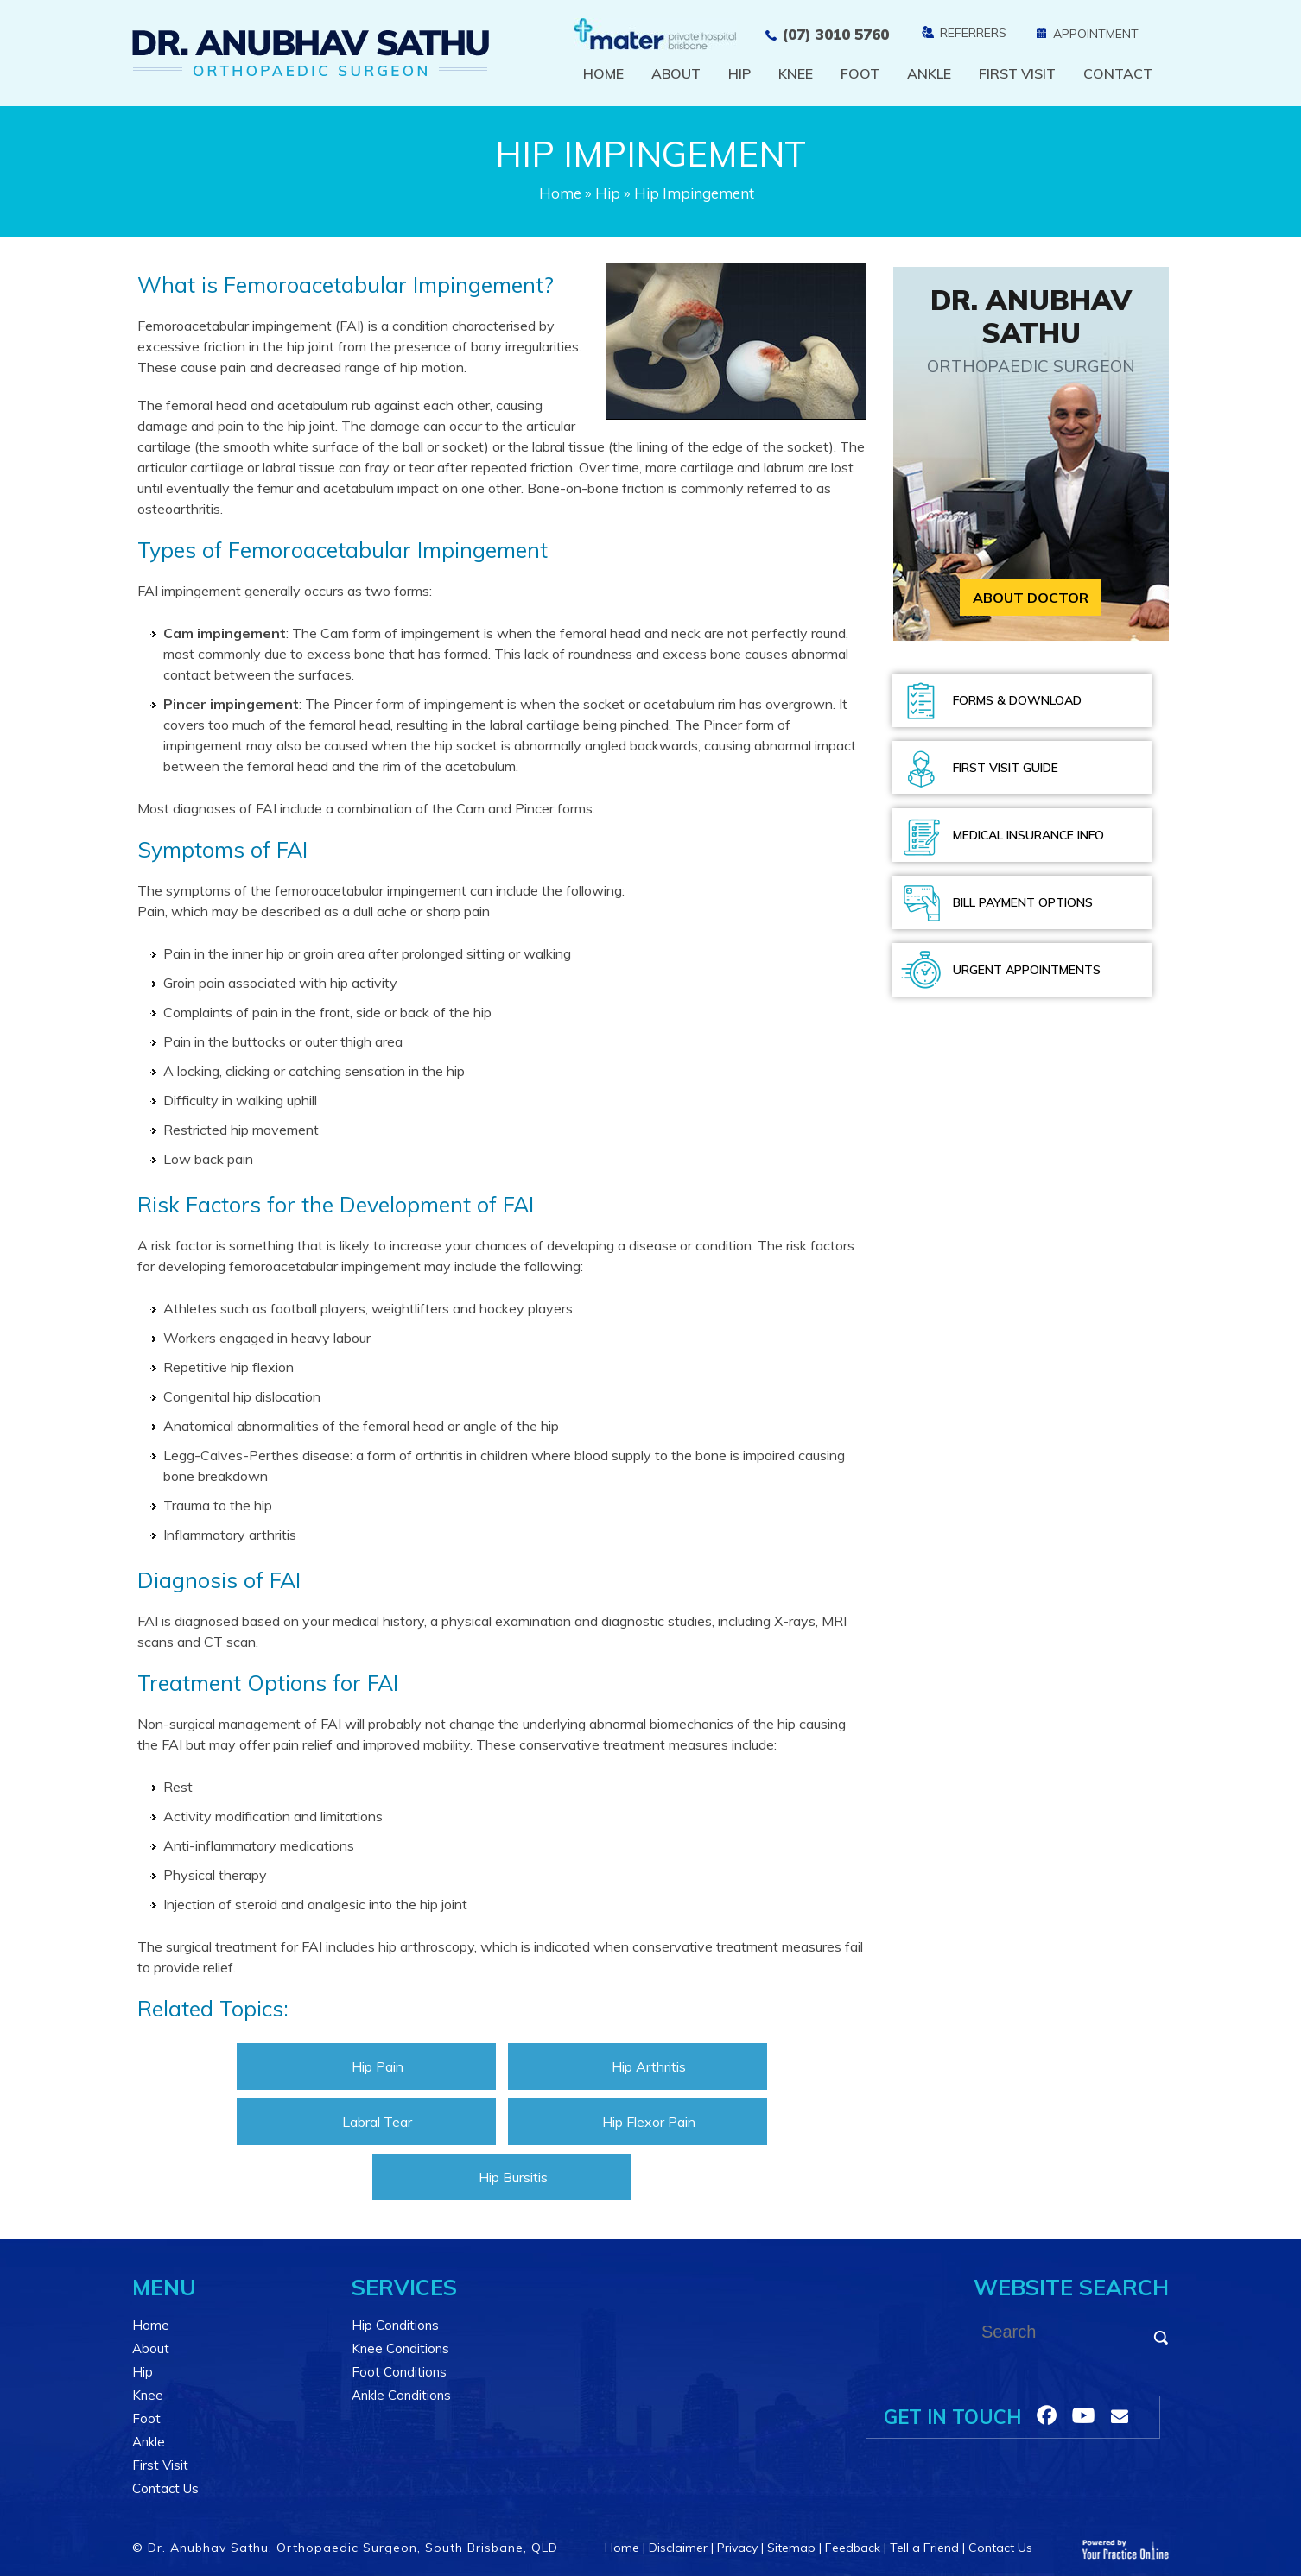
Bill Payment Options (1023, 902)
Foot (860, 73)
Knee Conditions (400, 2348)
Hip (739, 73)
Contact (1117, 73)
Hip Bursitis (513, 2177)
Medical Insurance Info (1028, 835)
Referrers (973, 33)
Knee (795, 73)
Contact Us (165, 2488)
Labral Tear (377, 2121)
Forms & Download (1017, 700)
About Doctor (1030, 597)
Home (603, 73)
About (676, 73)
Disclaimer (678, 2547)
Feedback (852, 2547)
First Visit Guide (1005, 767)
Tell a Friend (924, 2547)
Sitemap (791, 2547)
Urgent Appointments (1027, 970)
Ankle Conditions (401, 2395)
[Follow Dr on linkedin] (1083, 2415)
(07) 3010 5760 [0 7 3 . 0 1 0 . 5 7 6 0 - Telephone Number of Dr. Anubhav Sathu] (835, 34)
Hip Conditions (395, 2325)
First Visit (1017, 73)
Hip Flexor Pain (648, 2121)
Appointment (1096, 33)
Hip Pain (377, 2066)
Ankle (929, 73)
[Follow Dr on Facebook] (1047, 2415)
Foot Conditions (399, 2372)
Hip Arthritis (649, 2066)
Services (404, 2287)
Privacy (737, 2547)
